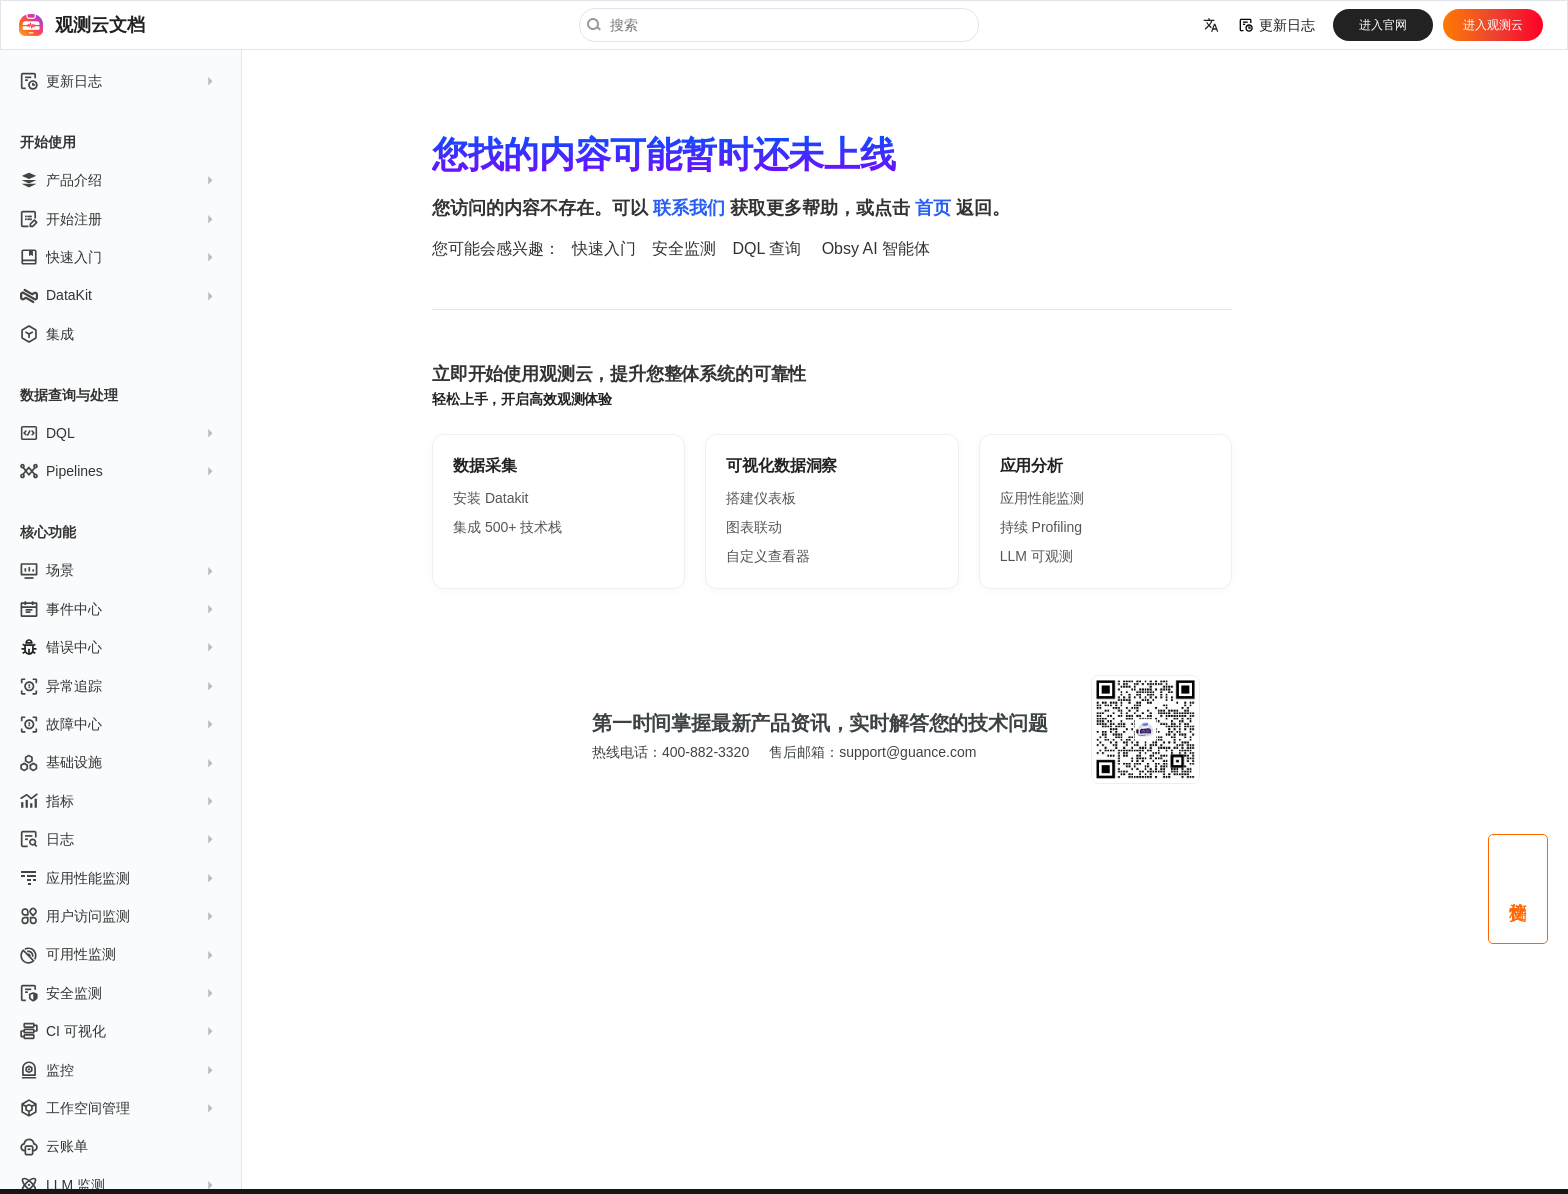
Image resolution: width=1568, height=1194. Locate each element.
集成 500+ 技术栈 (507, 527)
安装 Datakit (490, 498)
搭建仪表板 (761, 498)
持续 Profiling (1041, 527)
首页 (933, 208)
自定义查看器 (768, 556)
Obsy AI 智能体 (876, 248)
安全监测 (684, 248)
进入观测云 (1493, 25)
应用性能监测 (1042, 498)
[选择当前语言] (1211, 25)
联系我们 (689, 208)
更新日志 (1277, 25)
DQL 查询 (766, 248)
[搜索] (779, 25)
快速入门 (604, 248)
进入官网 (1383, 25)
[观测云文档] (31, 25)
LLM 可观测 (1036, 556)
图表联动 (754, 527)
